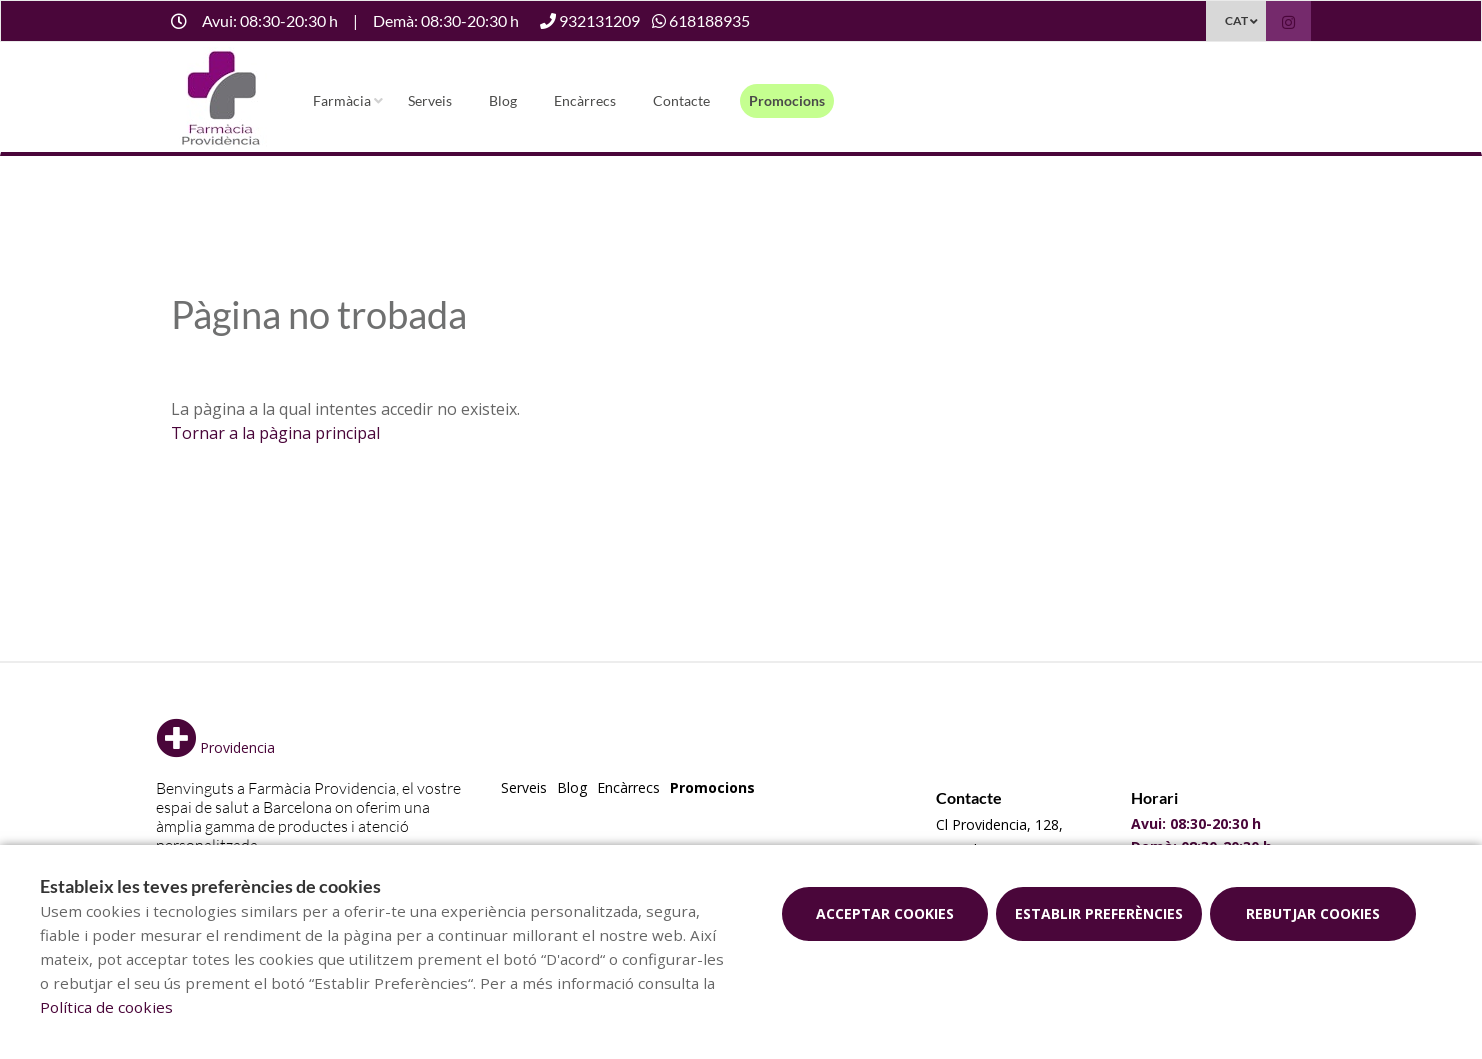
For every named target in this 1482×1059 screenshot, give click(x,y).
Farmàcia (342, 100)
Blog (503, 100)
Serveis (430, 100)
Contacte (681, 100)
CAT (1236, 20)
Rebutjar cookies (1313, 913)
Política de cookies (106, 1007)
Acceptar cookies (885, 913)
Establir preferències (1099, 913)
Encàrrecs (585, 100)
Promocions (787, 100)
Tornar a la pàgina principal (275, 433)
